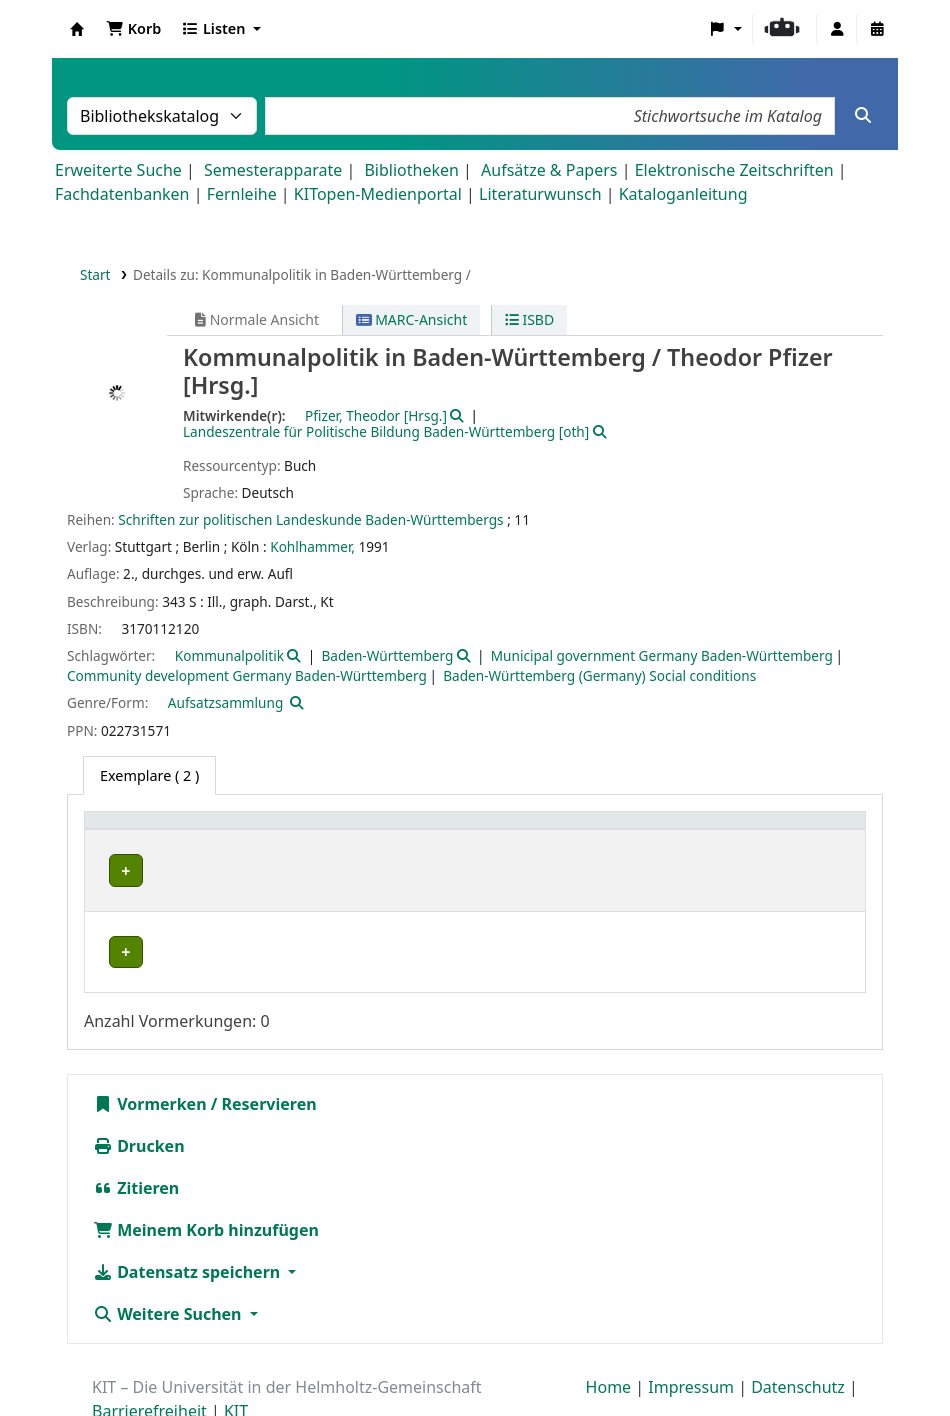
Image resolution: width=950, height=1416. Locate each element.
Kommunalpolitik (229, 655)
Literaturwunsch (540, 194)
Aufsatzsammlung (225, 702)
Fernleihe (242, 194)
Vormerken (150, 1052)
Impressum (691, 1335)
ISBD (529, 319)
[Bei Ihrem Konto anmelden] (837, 29)
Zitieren (136, 1136)
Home (609, 1335)
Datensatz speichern (188, 1220)
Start (95, 274)
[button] (133, 29)
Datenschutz (798, 1335)
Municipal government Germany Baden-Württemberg (662, 655)
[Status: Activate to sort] (802, 831)
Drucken (139, 1094)
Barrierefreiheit (149, 1359)
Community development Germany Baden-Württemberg (247, 675)
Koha (77, 29)
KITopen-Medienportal (378, 194)
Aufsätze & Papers (549, 170)
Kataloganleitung (683, 194)
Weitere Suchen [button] (169, 1262)
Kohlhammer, (312, 546)
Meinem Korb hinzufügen (206, 1178)
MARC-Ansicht (412, 319)
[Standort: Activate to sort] (460, 831)
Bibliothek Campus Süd (180, 914)
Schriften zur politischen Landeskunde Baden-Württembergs (310, 519)
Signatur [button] (625, 830)
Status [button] (769, 830)
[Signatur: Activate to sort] (662, 831)
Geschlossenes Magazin (417, 914)
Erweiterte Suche (118, 170)
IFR (112, 870)
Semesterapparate (273, 170)
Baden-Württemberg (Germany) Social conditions (599, 675)
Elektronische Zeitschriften (734, 170)
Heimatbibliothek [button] (156, 830)
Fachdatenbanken (122, 194)
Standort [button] (373, 830)
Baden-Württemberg (387, 655)
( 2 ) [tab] (149, 775)
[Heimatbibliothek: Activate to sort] (209, 831)
